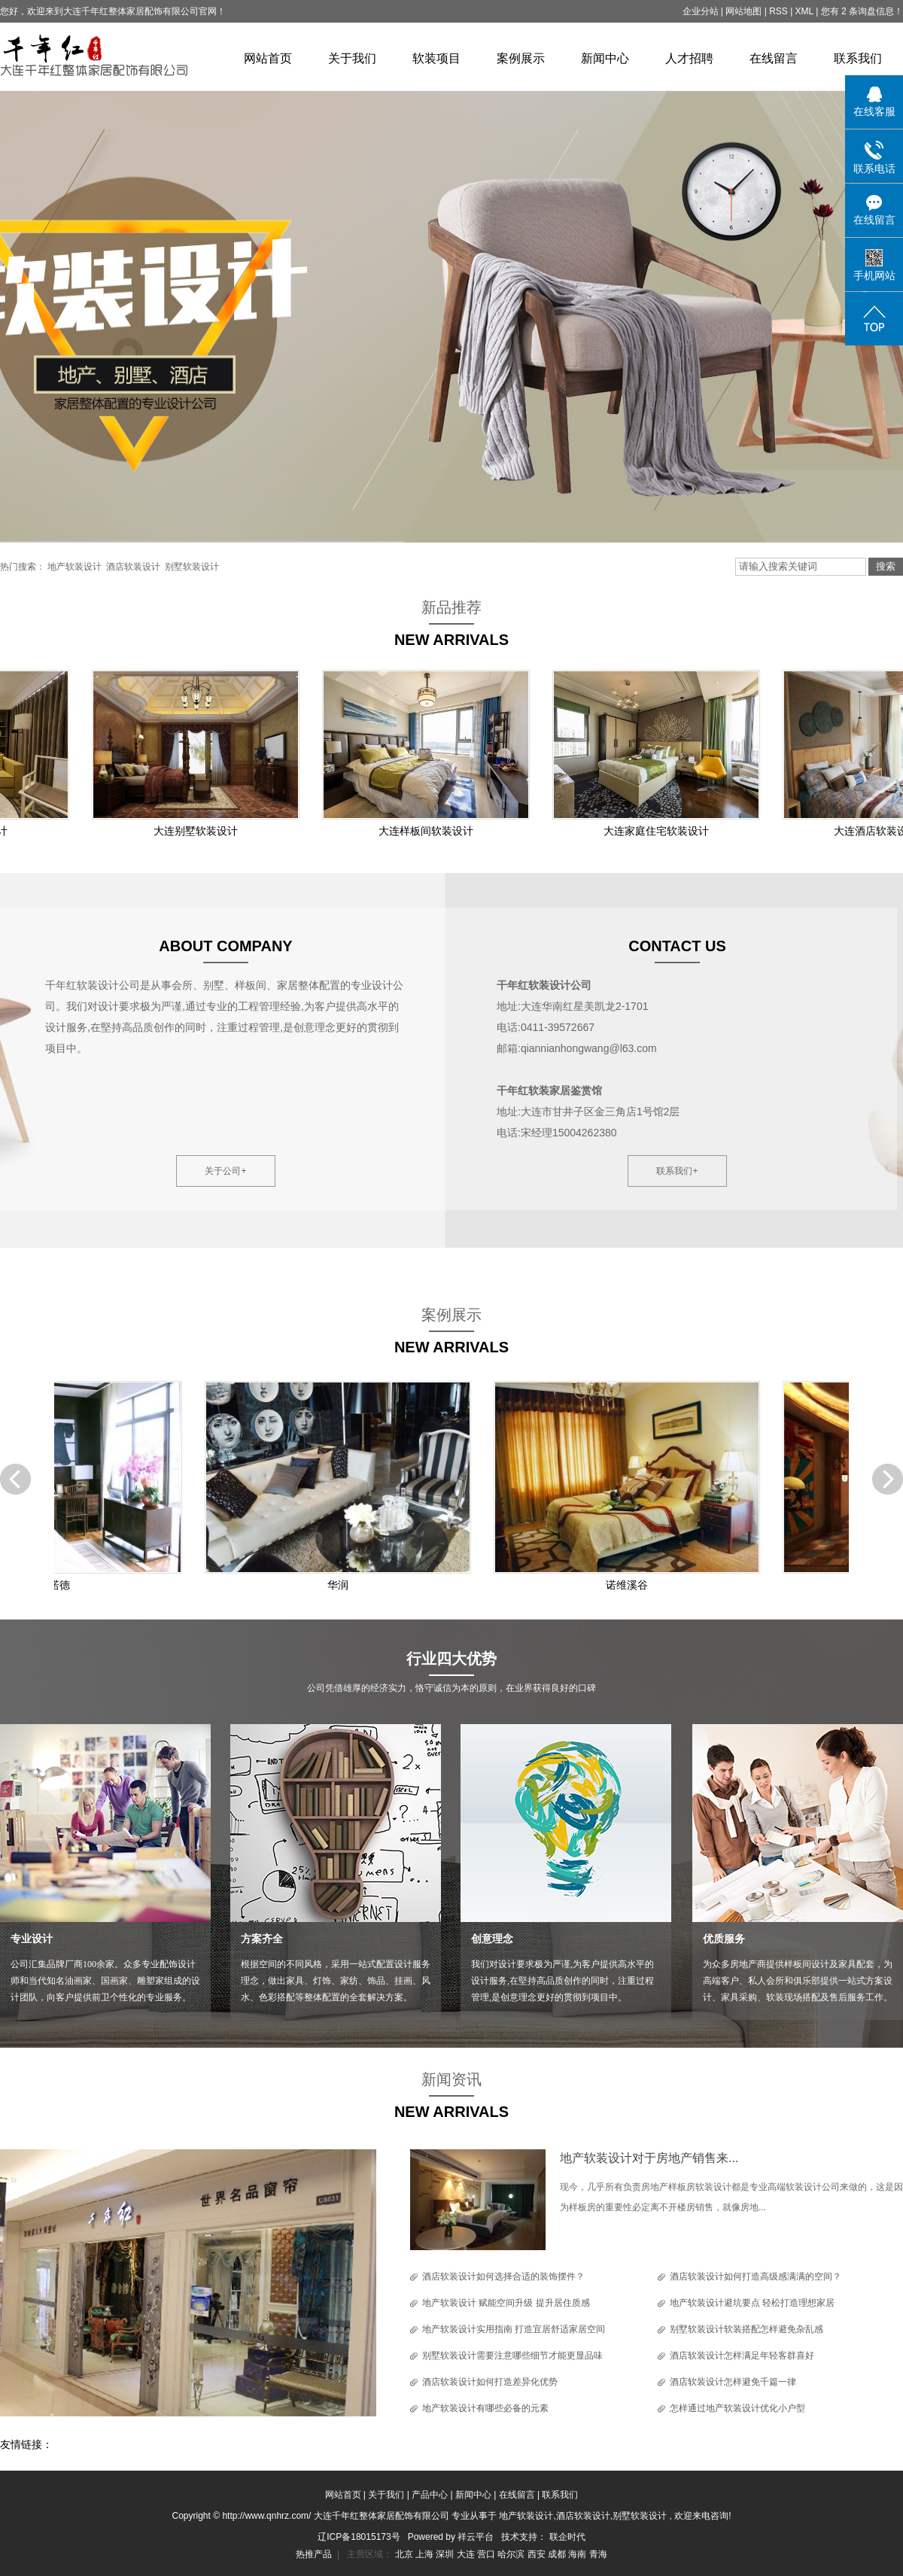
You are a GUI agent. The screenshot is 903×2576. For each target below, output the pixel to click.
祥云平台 (476, 2537)
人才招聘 (689, 58)
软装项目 (436, 58)
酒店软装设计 (133, 566)
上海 (425, 2554)
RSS (778, 11)
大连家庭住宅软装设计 (659, 831)
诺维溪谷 (630, 1585)
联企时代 (567, 2537)
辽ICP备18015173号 (359, 2537)
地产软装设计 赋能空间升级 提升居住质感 (506, 2303)
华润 (340, 1585)
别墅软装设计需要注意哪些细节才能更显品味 (512, 2355)
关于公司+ (225, 1171)
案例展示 (521, 58)
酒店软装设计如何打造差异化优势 (490, 2382)
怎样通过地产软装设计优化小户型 (737, 2408)
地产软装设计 (74, 566)
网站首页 (268, 58)
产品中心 (430, 2494)
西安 (538, 2554)
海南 (578, 2554)
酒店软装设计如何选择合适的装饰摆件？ (503, 2276)
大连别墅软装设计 (199, 831)
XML (804, 11)
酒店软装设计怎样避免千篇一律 (733, 2382)
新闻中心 (605, 58)
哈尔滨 (512, 2554)
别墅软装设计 (192, 566)
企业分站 (701, 11)
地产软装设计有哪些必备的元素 (485, 2408)
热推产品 (314, 2554)
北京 (405, 2554)
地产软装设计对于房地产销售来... (649, 2158)
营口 (487, 2554)
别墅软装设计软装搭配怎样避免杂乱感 (746, 2329)
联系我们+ (677, 1171)
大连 (467, 2554)
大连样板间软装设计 (429, 831)
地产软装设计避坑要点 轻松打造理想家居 (752, 2303)
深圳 (446, 2554)
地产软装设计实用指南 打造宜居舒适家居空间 (513, 2329)
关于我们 (352, 58)
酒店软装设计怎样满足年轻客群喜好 (742, 2355)
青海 (598, 2554)
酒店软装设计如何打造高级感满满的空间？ (755, 2276)
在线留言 (773, 58)
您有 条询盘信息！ (862, 11)
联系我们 (858, 58)
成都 (558, 2554)
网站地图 (744, 11)
